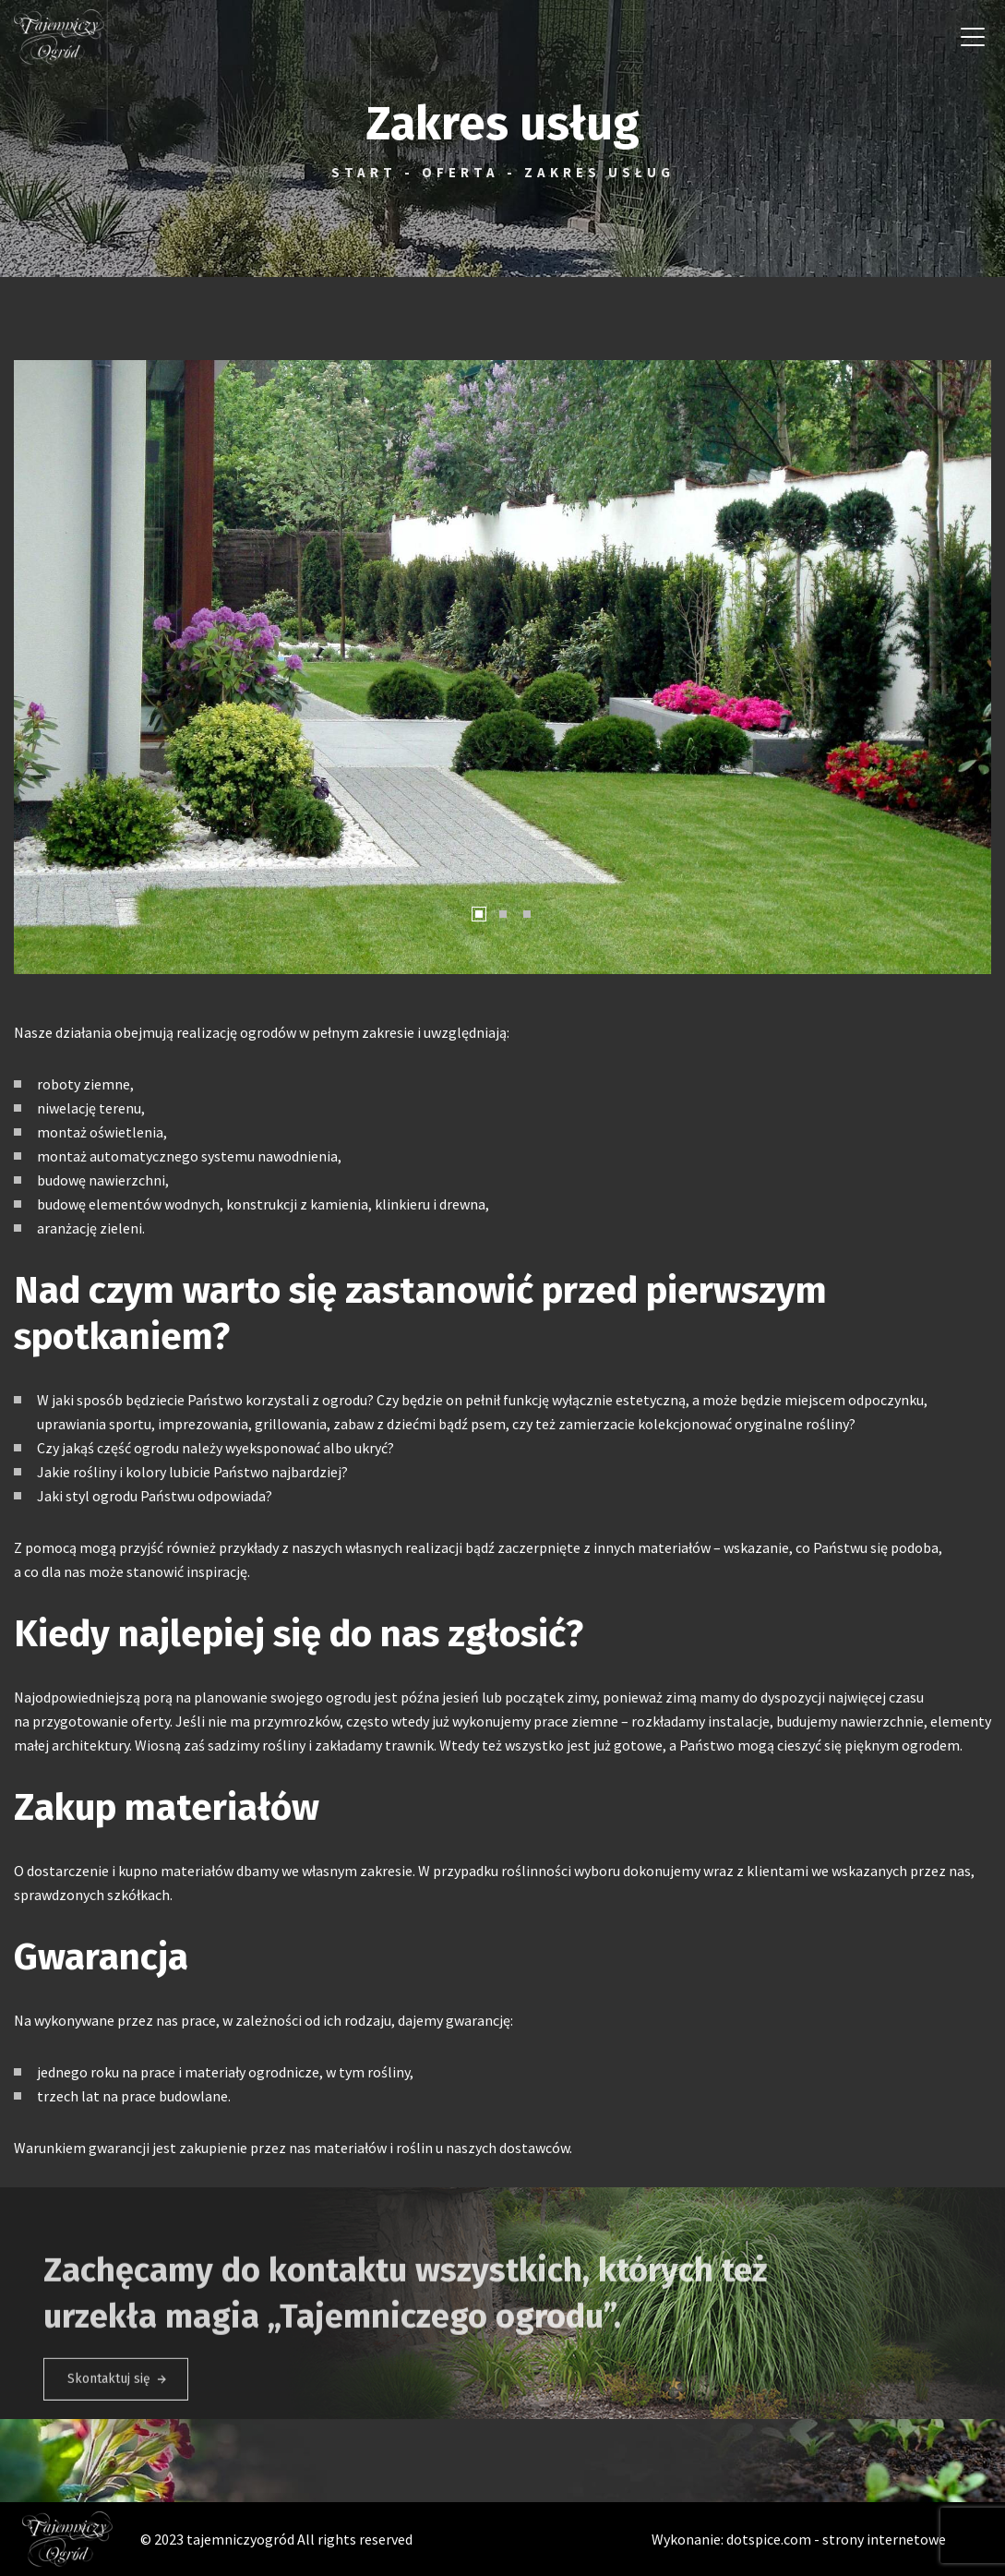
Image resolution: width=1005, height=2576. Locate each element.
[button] (35, 667)
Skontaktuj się (108, 2399)
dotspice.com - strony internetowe (836, 2539)
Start (364, 172)
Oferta (460, 172)
